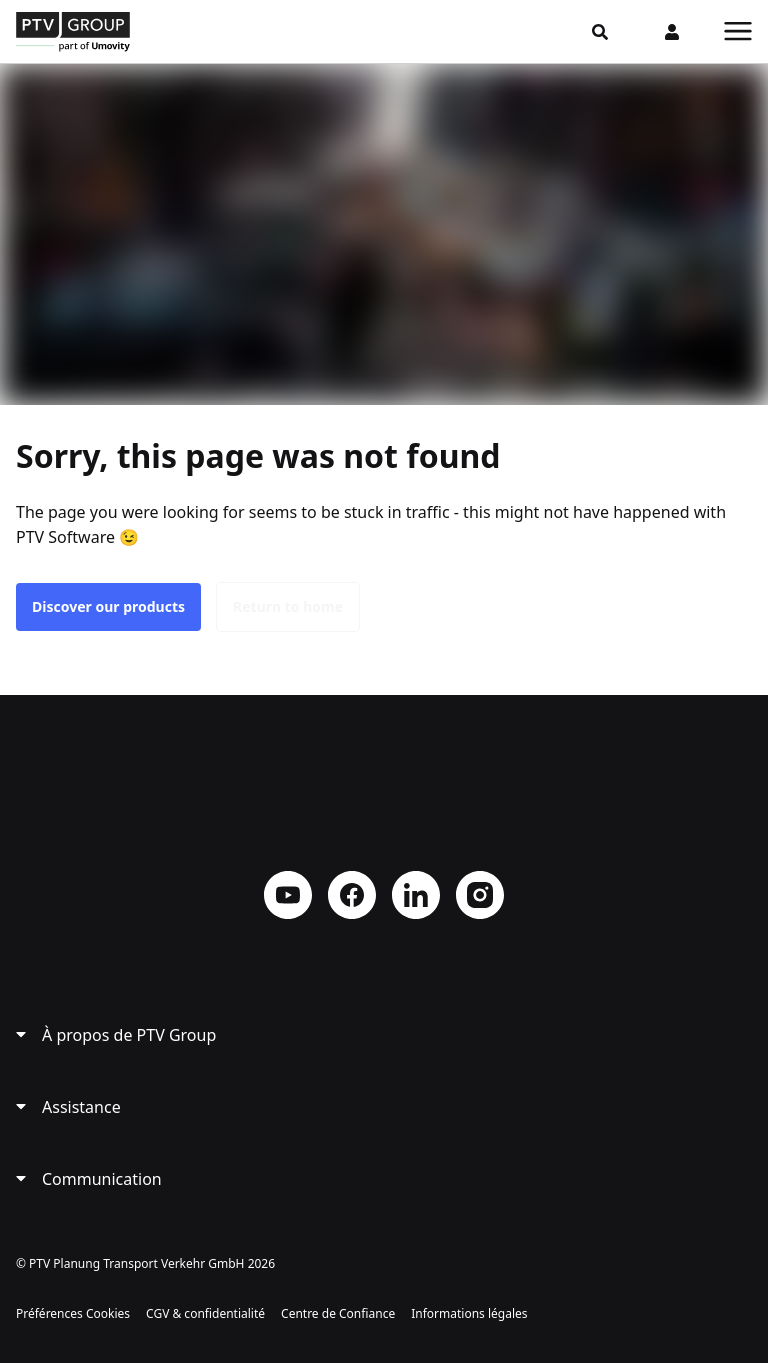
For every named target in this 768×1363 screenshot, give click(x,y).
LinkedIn (416, 895)
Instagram (480, 895)
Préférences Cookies (73, 1313)
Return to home (288, 606)
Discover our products (108, 606)
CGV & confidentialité (205, 1313)
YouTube (288, 895)
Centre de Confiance (338, 1313)
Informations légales (469, 1313)
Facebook (352, 895)
